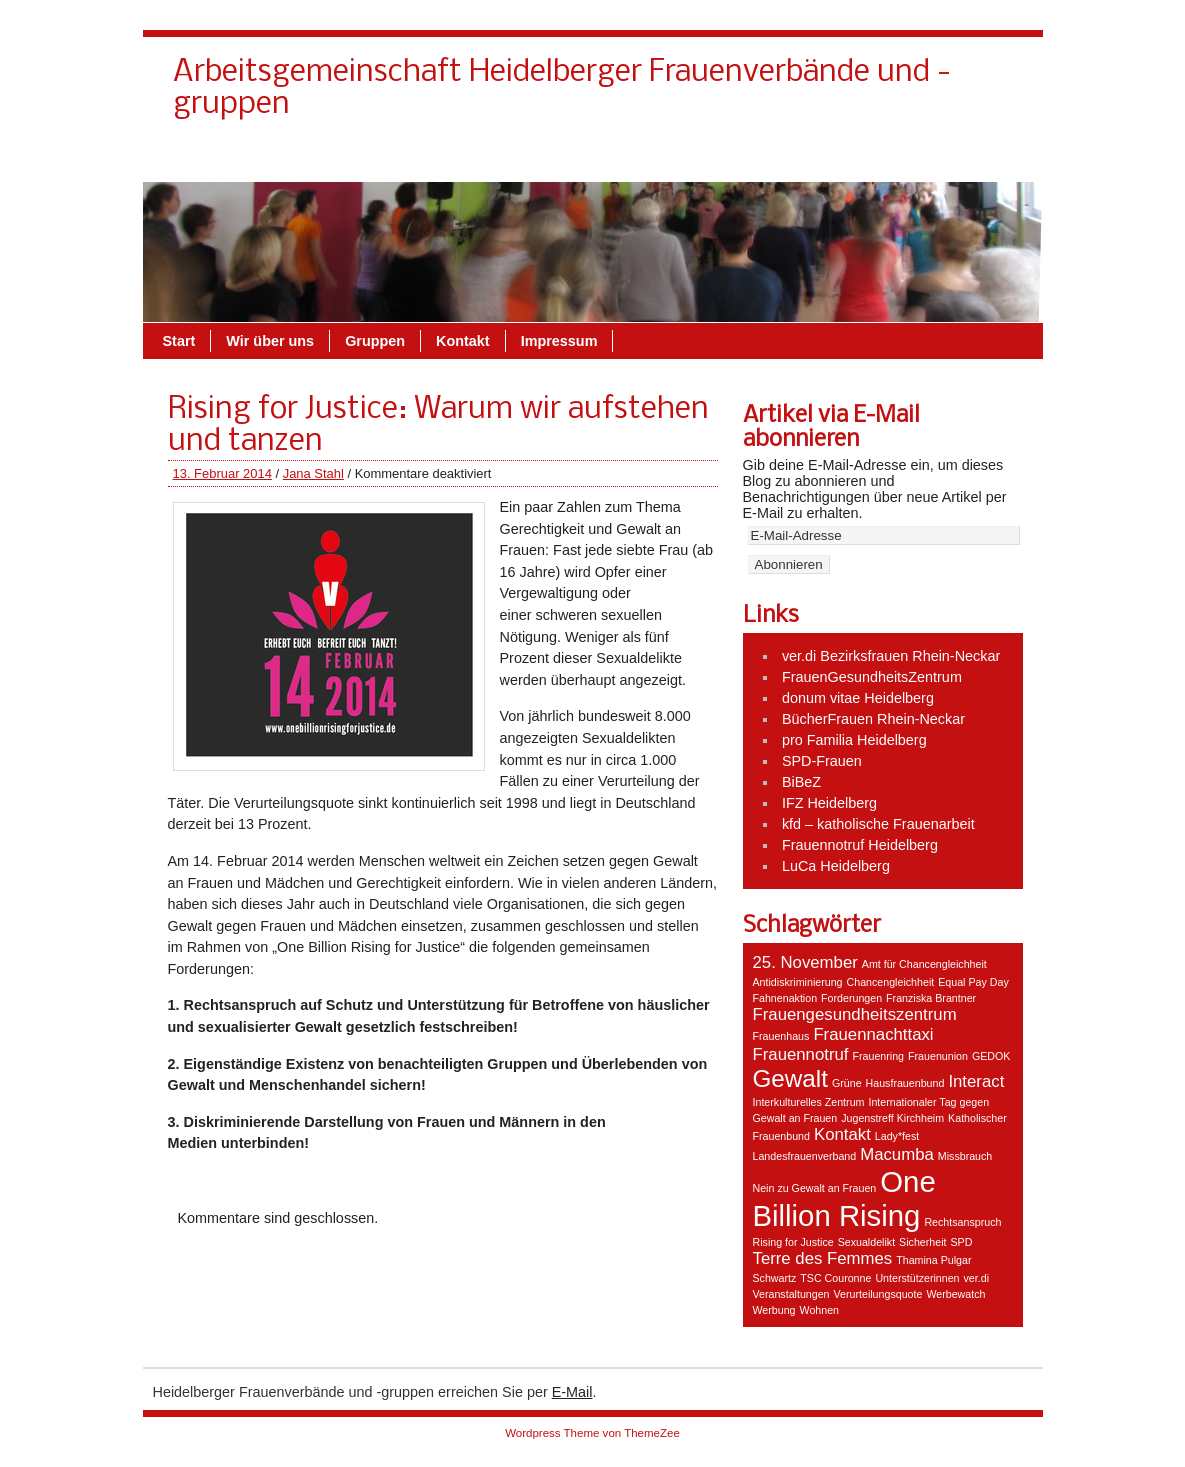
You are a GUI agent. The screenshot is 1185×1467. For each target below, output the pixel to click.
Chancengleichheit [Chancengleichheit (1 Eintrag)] (891, 982)
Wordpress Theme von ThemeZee (592, 1433)
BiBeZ (801, 782)
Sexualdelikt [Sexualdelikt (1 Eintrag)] (866, 1242)
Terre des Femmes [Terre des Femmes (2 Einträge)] (823, 1258)
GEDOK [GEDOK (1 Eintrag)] (991, 1056)
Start (179, 341)
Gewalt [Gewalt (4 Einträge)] (790, 1078)
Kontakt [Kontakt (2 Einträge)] (842, 1134)
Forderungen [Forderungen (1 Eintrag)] (851, 998)
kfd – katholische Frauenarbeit (878, 824)
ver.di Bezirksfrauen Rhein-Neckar (891, 656)
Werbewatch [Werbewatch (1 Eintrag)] (955, 1294)
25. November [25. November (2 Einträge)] (805, 962)
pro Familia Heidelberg (854, 740)
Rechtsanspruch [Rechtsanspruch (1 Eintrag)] (962, 1222)
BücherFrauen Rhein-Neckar (873, 719)
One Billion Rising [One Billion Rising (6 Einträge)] (844, 1198)
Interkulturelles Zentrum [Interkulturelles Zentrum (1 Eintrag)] (809, 1102)
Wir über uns (759, 159)
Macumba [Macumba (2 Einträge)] (897, 1154)
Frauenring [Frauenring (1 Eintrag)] (879, 1056)
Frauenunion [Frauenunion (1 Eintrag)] (938, 1056)
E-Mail (572, 1392)
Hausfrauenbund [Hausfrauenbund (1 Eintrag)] (905, 1083)
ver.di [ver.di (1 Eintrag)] (976, 1278)
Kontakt (657, 159)
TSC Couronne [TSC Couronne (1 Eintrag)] (835, 1278)
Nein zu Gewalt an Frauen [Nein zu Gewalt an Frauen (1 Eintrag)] (815, 1188)
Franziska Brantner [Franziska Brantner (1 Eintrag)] (931, 998)
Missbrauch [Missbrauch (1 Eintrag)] (965, 1156)
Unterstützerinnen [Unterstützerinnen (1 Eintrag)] (917, 1278)
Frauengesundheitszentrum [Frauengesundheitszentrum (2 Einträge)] (855, 1014)
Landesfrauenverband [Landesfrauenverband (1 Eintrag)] (805, 1156)
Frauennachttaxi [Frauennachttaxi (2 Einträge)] (873, 1034)
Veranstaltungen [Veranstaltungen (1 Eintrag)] (791, 1294)
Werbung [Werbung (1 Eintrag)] (774, 1310)
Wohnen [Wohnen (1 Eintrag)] (820, 1310)
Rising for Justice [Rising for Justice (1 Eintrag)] (793, 1242)
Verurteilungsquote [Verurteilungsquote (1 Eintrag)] (878, 1294)
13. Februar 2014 (222, 473)
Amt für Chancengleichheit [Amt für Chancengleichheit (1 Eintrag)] (924, 964)
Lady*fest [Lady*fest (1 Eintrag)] (897, 1136)
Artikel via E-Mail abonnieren (831, 428)
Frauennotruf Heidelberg (860, 845)
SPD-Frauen (822, 761)
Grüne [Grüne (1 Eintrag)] (847, 1083)
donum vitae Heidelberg (858, 698)
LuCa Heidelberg (836, 866)
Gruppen (864, 159)
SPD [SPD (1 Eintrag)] (962, 1242)
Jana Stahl (313, 473)
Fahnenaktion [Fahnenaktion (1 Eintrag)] (785, 998)
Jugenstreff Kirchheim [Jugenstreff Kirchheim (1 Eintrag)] (892, 1118)
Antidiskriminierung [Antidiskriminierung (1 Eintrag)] (798, 982)
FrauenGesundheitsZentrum (872, 677)
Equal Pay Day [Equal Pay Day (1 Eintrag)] (973, 982)
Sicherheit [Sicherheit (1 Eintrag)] (922, 1242)
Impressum (963, 159)
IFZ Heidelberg (829, 803)
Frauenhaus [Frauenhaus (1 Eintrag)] (781, 1036)
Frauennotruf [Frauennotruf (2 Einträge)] (801, 1054)
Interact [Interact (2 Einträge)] (976, 1081)
